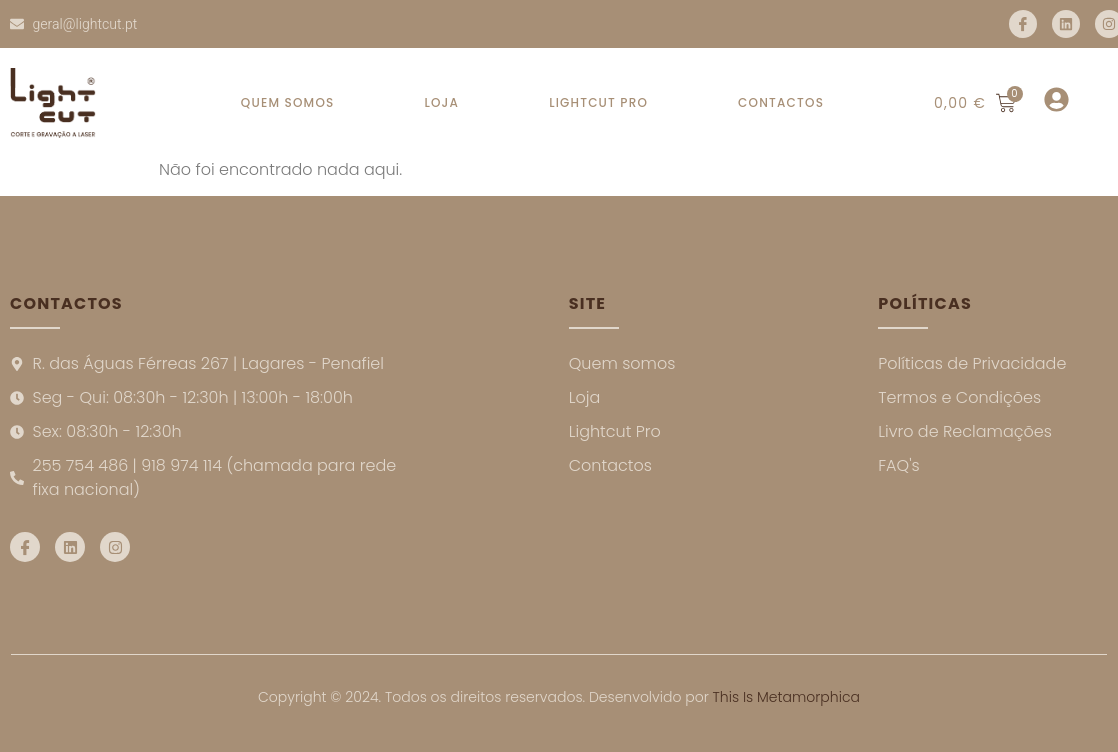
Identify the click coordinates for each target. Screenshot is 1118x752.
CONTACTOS (781, 102)
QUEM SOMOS (288, 102)
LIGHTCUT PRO (598, 102)
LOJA (441, 102)
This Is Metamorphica (786, 697)
